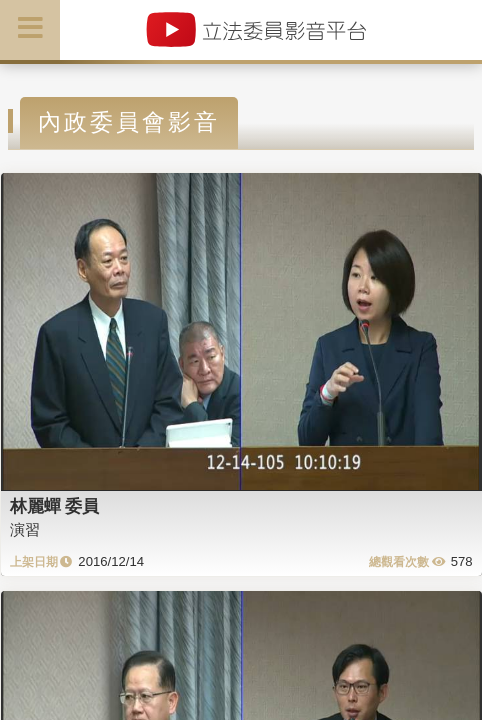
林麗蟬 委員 (55, 506)
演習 (25, 529)
